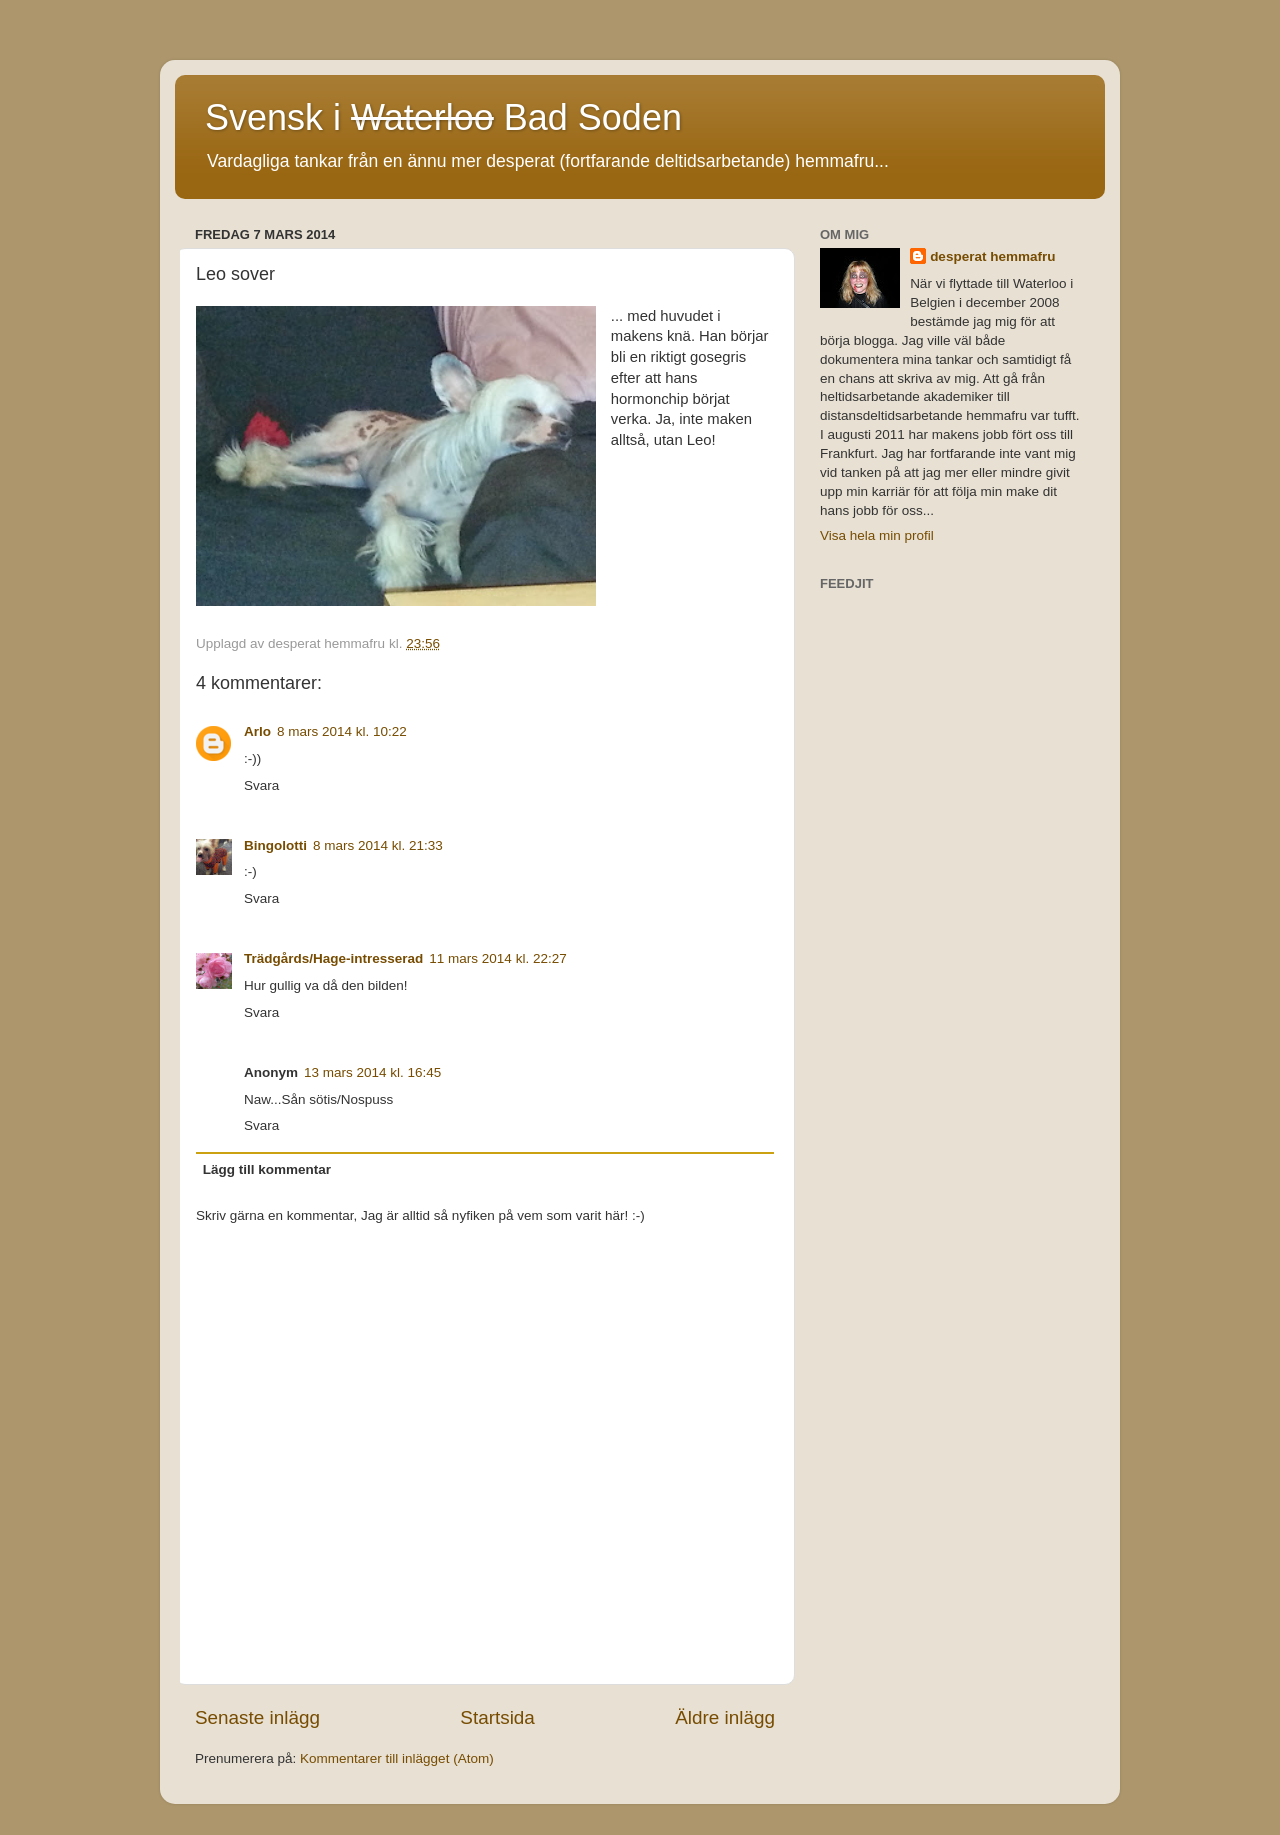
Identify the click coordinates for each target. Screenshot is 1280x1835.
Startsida (497, 1717)
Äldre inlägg (725, 1717)
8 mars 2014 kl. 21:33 (378, 845)
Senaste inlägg (257, 1717)
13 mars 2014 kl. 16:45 (372, 1072)
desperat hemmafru (992, 256)
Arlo (257, 731)
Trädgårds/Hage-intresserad (333, 958)
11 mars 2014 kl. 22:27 (497, 958)
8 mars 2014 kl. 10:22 (342, 731)
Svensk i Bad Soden (443, 117)
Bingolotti (275, 845)
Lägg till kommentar (267, 1169)
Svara (261, 785)
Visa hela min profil (877, 535)
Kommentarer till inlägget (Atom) (397, 1758)
